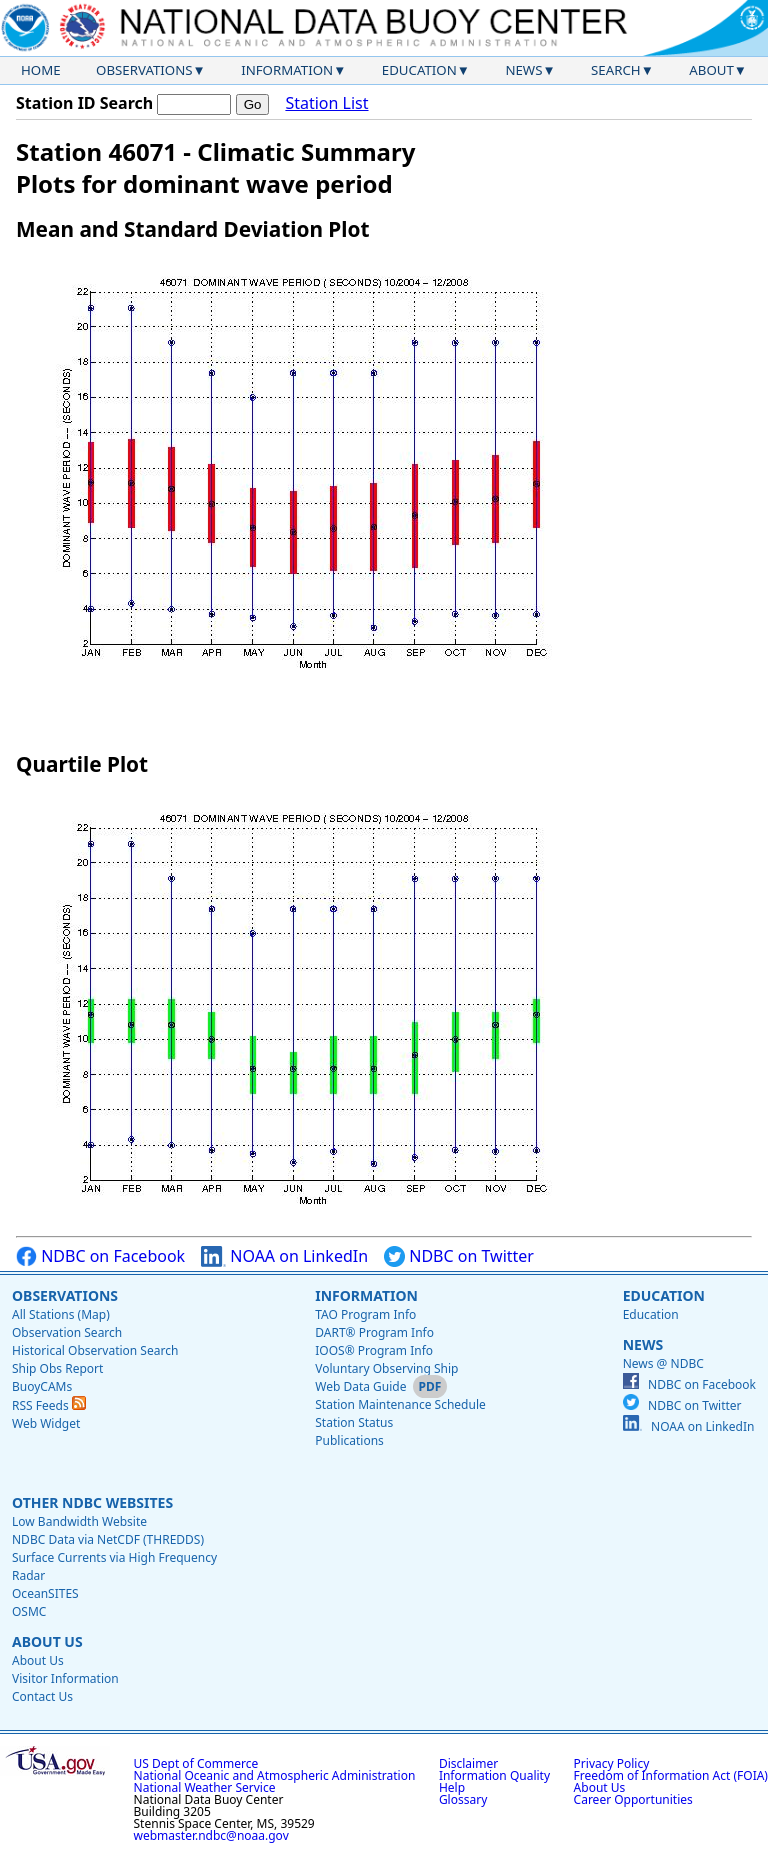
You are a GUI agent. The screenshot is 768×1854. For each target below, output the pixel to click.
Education (419, 70)
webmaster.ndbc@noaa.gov (211, 1835)
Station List (326, 103)
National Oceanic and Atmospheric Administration (275, 1775)
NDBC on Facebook (100, 1256)
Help (452, 1787)
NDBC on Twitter (459, 1256)
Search (616, 70)
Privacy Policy (612, 1763)
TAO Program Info (365, 1314)
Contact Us (42, 1696)
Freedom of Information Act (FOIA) (671, 1775)
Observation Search (67, 1332)
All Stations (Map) (61, 1314)
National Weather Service (205, 1787)
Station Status (354, 1422)
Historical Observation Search (95, 1350)
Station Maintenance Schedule (400, 1404)
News (523, 70)
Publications (349, 1440)
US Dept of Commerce (196, 1763)
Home (41, 70)
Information (287, 70)
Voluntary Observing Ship (386, 1368)
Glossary (463, 1799)
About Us (47, 1641)
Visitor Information (65, 1678)
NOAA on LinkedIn (284, 1256)
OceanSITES (45, 1593)
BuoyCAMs (42, 1386)
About (711, 70)
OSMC (29, 1611)
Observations (144, 70)
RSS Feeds (49, 1405)
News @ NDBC (663, 1363)
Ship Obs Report (57, 1368)
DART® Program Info (374, 1332)
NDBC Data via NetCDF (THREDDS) (108, 1539)
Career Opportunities (633, 1799)
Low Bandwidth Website (79, 1521)
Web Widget (46, 1423)
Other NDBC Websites (92, 1502)
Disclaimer (468, 1763)
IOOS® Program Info (374, 1350)
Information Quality (494, 1775)
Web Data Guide (360, 1386)
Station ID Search (84, 103)
